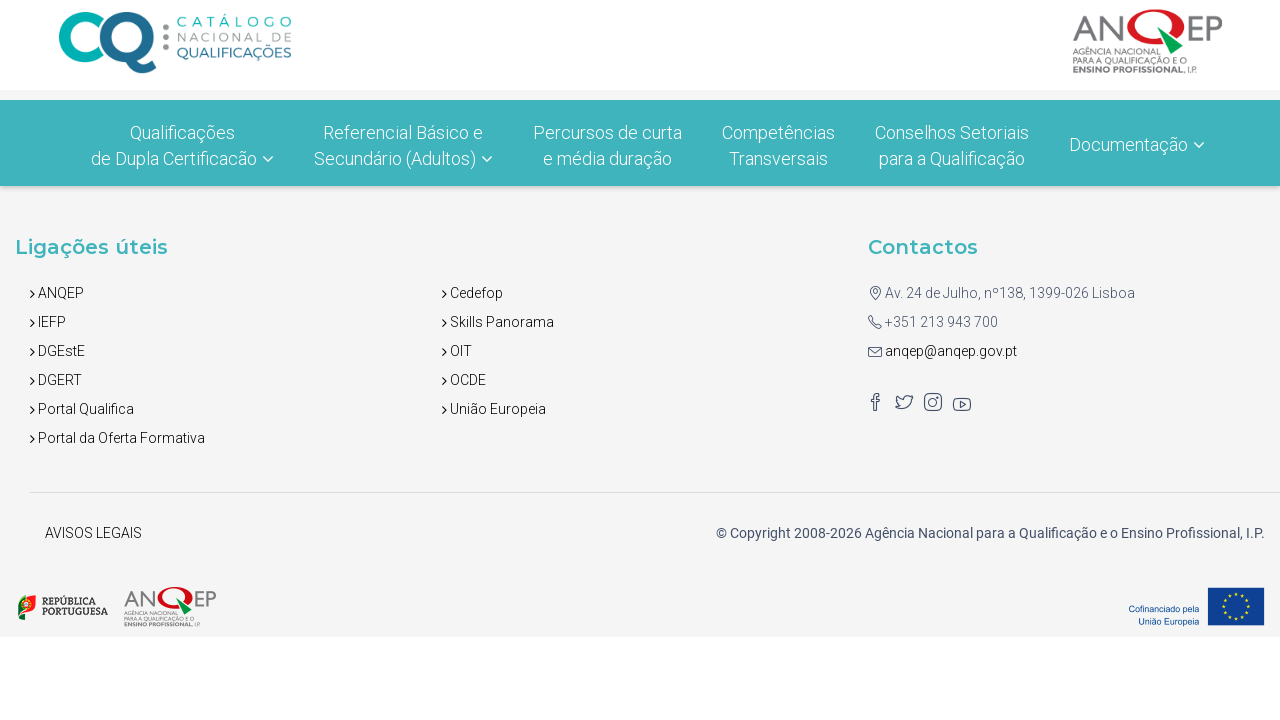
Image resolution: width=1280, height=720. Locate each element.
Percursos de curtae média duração (607, 145)
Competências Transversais (778, 145)
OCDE (464, 380)
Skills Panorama (498, 322)
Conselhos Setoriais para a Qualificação (952, 145)
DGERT (56, 380)
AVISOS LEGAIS (93, 533)
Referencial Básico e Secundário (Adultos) (403, 145)
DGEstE (57, 351)
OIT (457, 351)
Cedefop (472, 293)
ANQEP (57, 293)
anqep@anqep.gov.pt (949, 351)
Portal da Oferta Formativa (117, 438)
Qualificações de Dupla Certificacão (182, 145)
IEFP (48, 322)
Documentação (1137, 144)
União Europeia (494, 409)
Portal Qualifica (82, 409)
